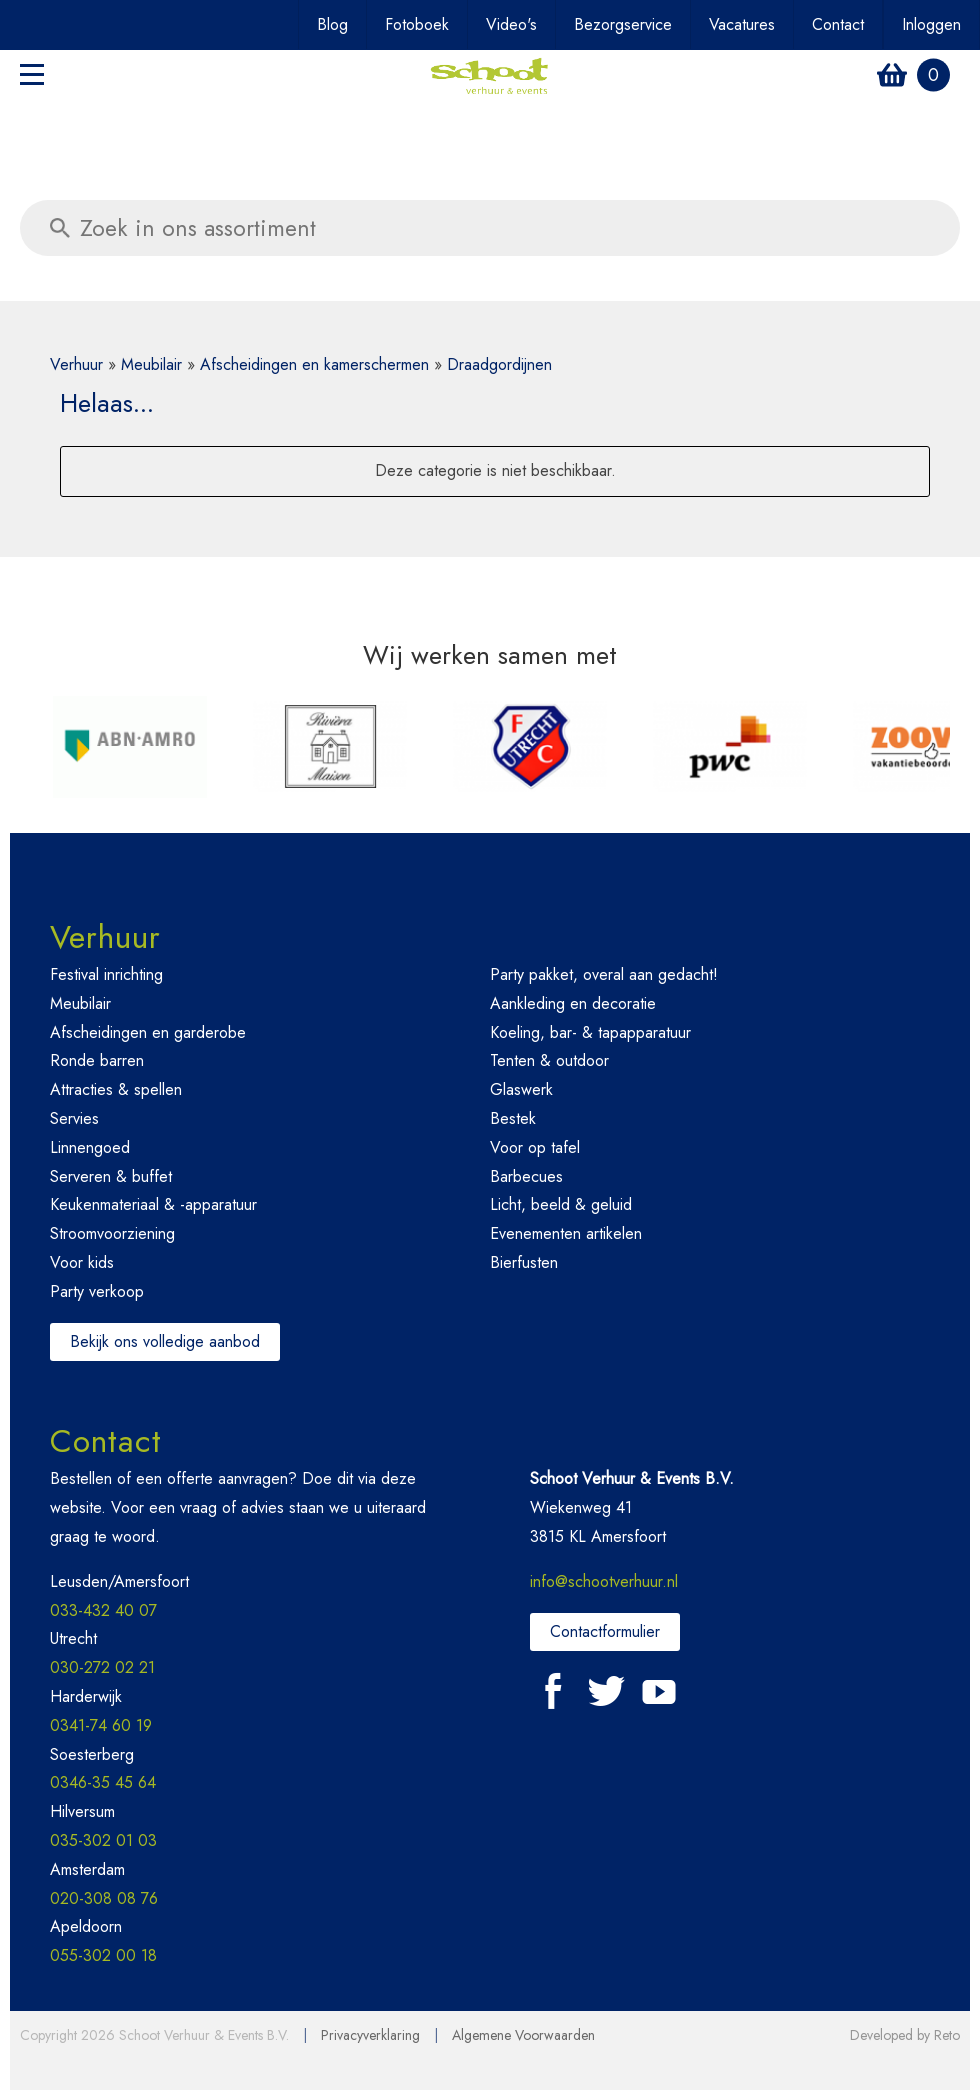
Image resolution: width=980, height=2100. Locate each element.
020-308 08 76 (104, 1898)
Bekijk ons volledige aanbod (165, 1341)
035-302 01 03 (103, 1840)
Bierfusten (524, 1262)
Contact (838, 24)
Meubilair (151, 364)
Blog (332, 24)
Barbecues (526, 1176)
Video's (511, 24)
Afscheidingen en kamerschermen (314, 364)
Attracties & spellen (116, 1089)
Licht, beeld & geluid (561, 1204)
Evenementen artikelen (566, 1233)
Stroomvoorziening (112, 1233)
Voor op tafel (535, 1147)
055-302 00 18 (103, 1955)
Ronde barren (97, 1060)
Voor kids (82, 1262)
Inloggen (931, 24)
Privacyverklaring (370, 2035)
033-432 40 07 (103, 1610)
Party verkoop (97, 1291)
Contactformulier (605, 1631)
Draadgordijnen (499, 364)
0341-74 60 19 (101, 1725)
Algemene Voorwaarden (523, 2035)
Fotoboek (417, 24)
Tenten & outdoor (549, 1060)
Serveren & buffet (111, 1176)
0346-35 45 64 (103, 1782)
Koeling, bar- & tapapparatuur (590, 1032)
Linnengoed (90, 1147)
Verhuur (76, 364)
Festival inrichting (106, 974)
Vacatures (742, 24)
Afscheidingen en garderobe (148, 1032)
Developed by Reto (905, 2035)
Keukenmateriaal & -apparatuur (153, 1204)
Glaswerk (521, 1089)
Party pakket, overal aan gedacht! (604, 974)
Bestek (513, 1118)
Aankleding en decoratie (573, 1003)
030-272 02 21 (102, 1667)
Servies (74, 1118)
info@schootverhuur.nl (604, 1581)
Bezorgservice (623, 24)
